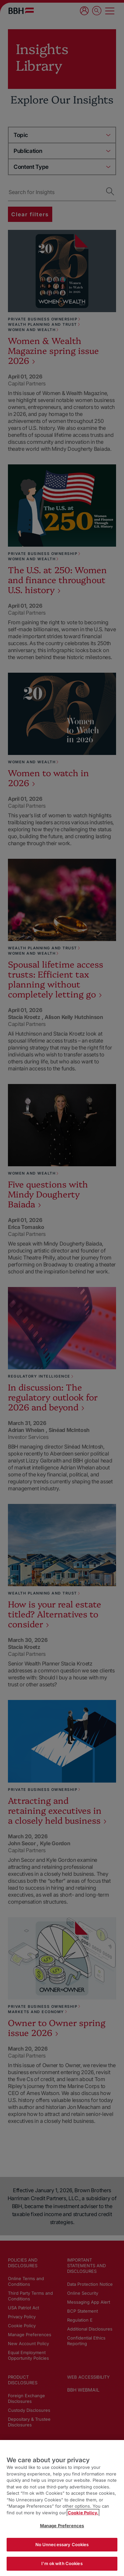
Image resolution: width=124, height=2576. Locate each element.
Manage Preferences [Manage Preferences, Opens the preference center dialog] (62, 2525)
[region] (62, 2508)
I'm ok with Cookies (61, 2563)
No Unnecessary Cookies (62, 2544)
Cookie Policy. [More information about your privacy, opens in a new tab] (83, 2512)
